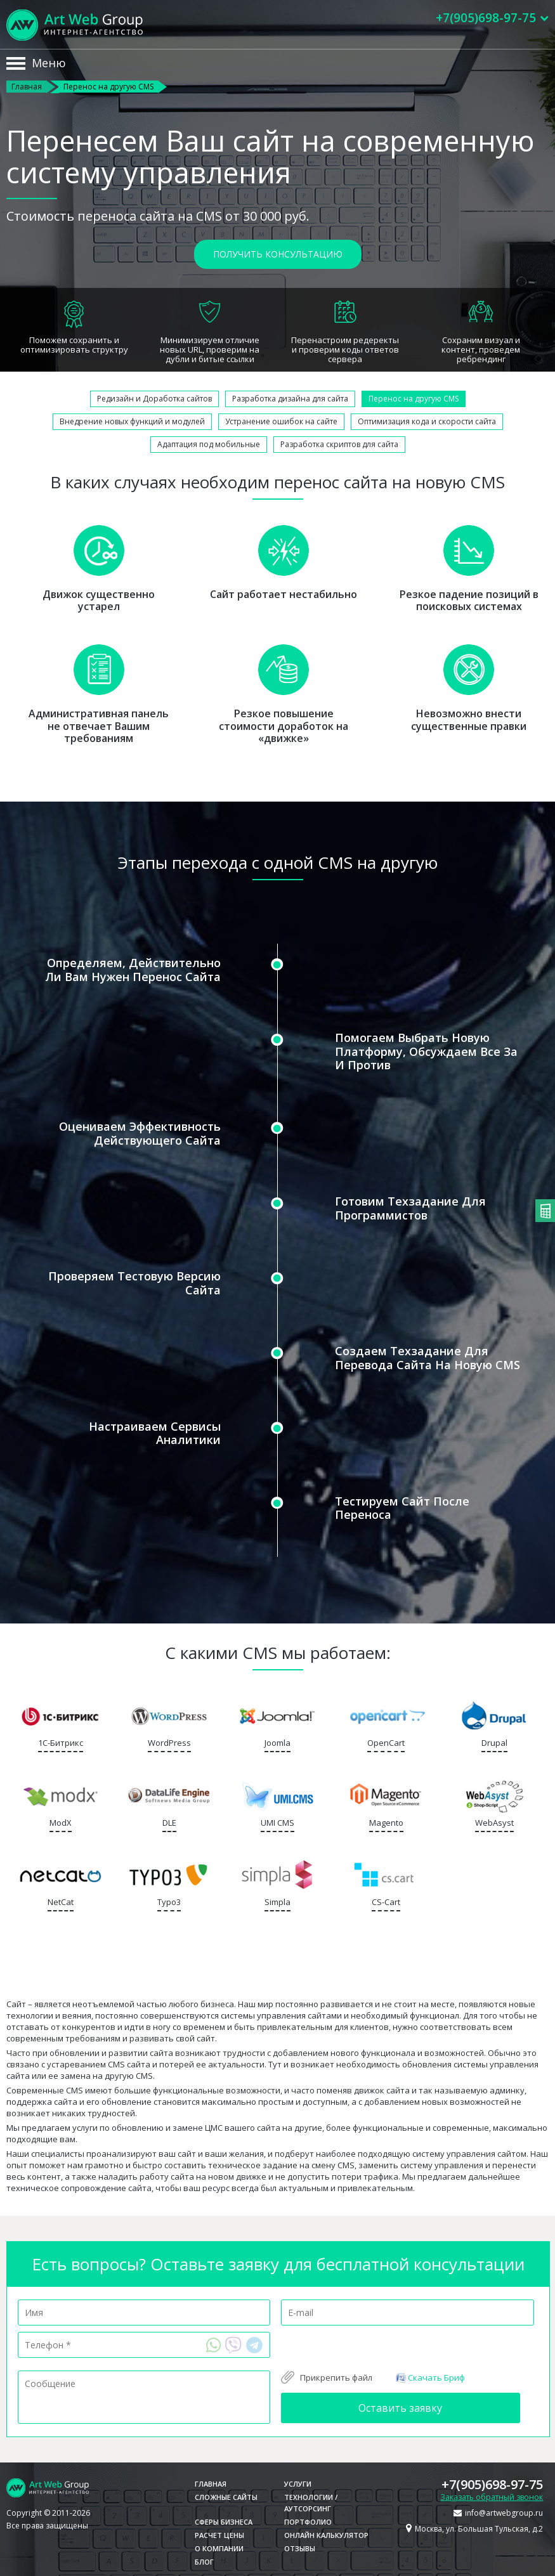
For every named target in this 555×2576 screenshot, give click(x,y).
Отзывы (299, 2548)
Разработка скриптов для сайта (339, 444)
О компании (219, 2548)
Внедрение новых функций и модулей (132, 421)
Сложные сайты (226, 2497)
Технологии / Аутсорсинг (310, 2502)
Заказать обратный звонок (491, 2497)
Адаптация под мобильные (208, 444)
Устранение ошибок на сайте (281, 421)
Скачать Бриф (430, 2377)
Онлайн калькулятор (326, 2535)
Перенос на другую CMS (414, 398)
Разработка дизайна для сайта (290, 398)
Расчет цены (219, 2535)
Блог (204, 2561)
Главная (26, 86)
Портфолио (308, 2522)
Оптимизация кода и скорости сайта (427, 421)
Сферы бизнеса (223, 2522)
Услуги (297, 2483)
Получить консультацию (278, 254)
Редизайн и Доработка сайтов (154, 398)
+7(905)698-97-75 (492, 2484)
